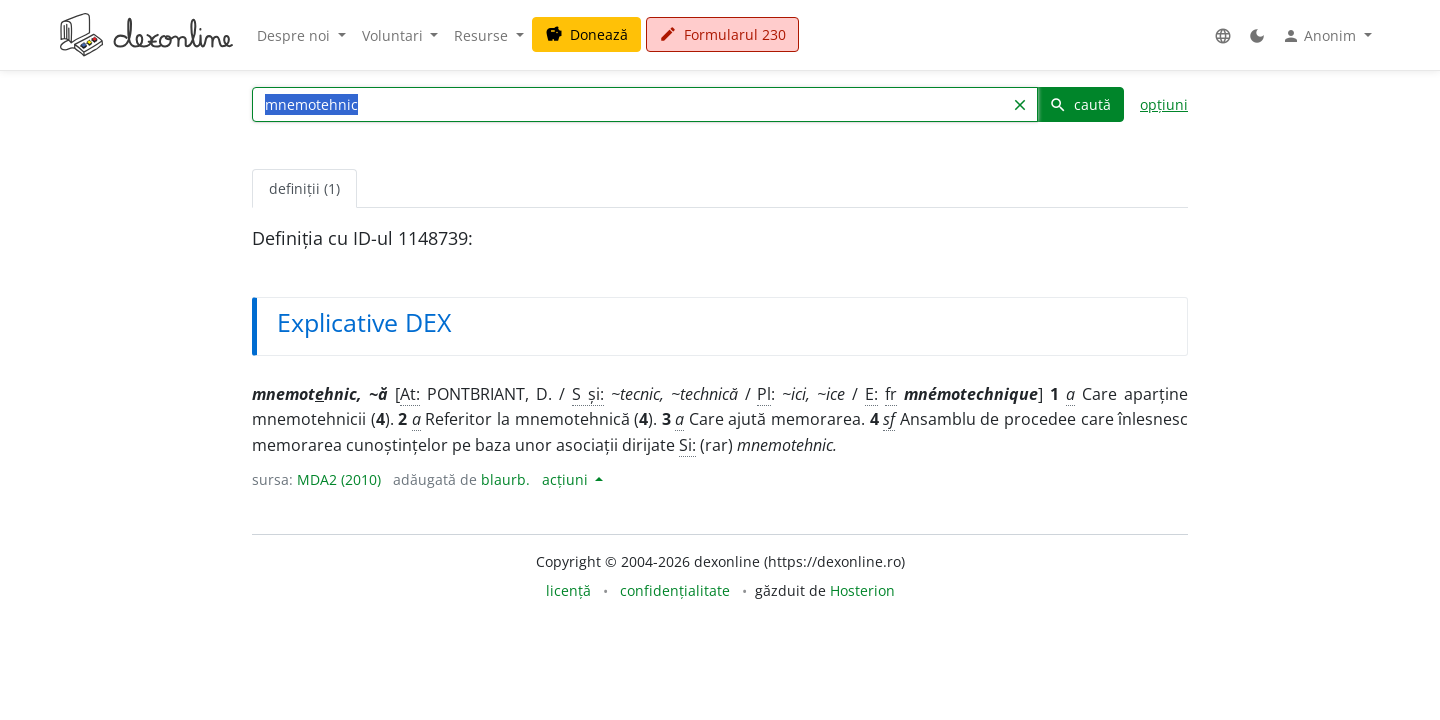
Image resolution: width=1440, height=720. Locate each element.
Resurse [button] (483, 35)
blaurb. (505, 479)
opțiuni (1164, 104)
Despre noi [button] (295, 35)
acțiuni (567, 479)
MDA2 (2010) (339, 479)
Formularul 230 (722, 34)
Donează (586, 34)
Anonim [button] (1321, 36)
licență (568, 590)
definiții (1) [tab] (304, 188)
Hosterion (862, 590)
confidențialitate (675, 590)
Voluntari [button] (394, 35)
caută (1080, 104)
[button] (1223, 35)
